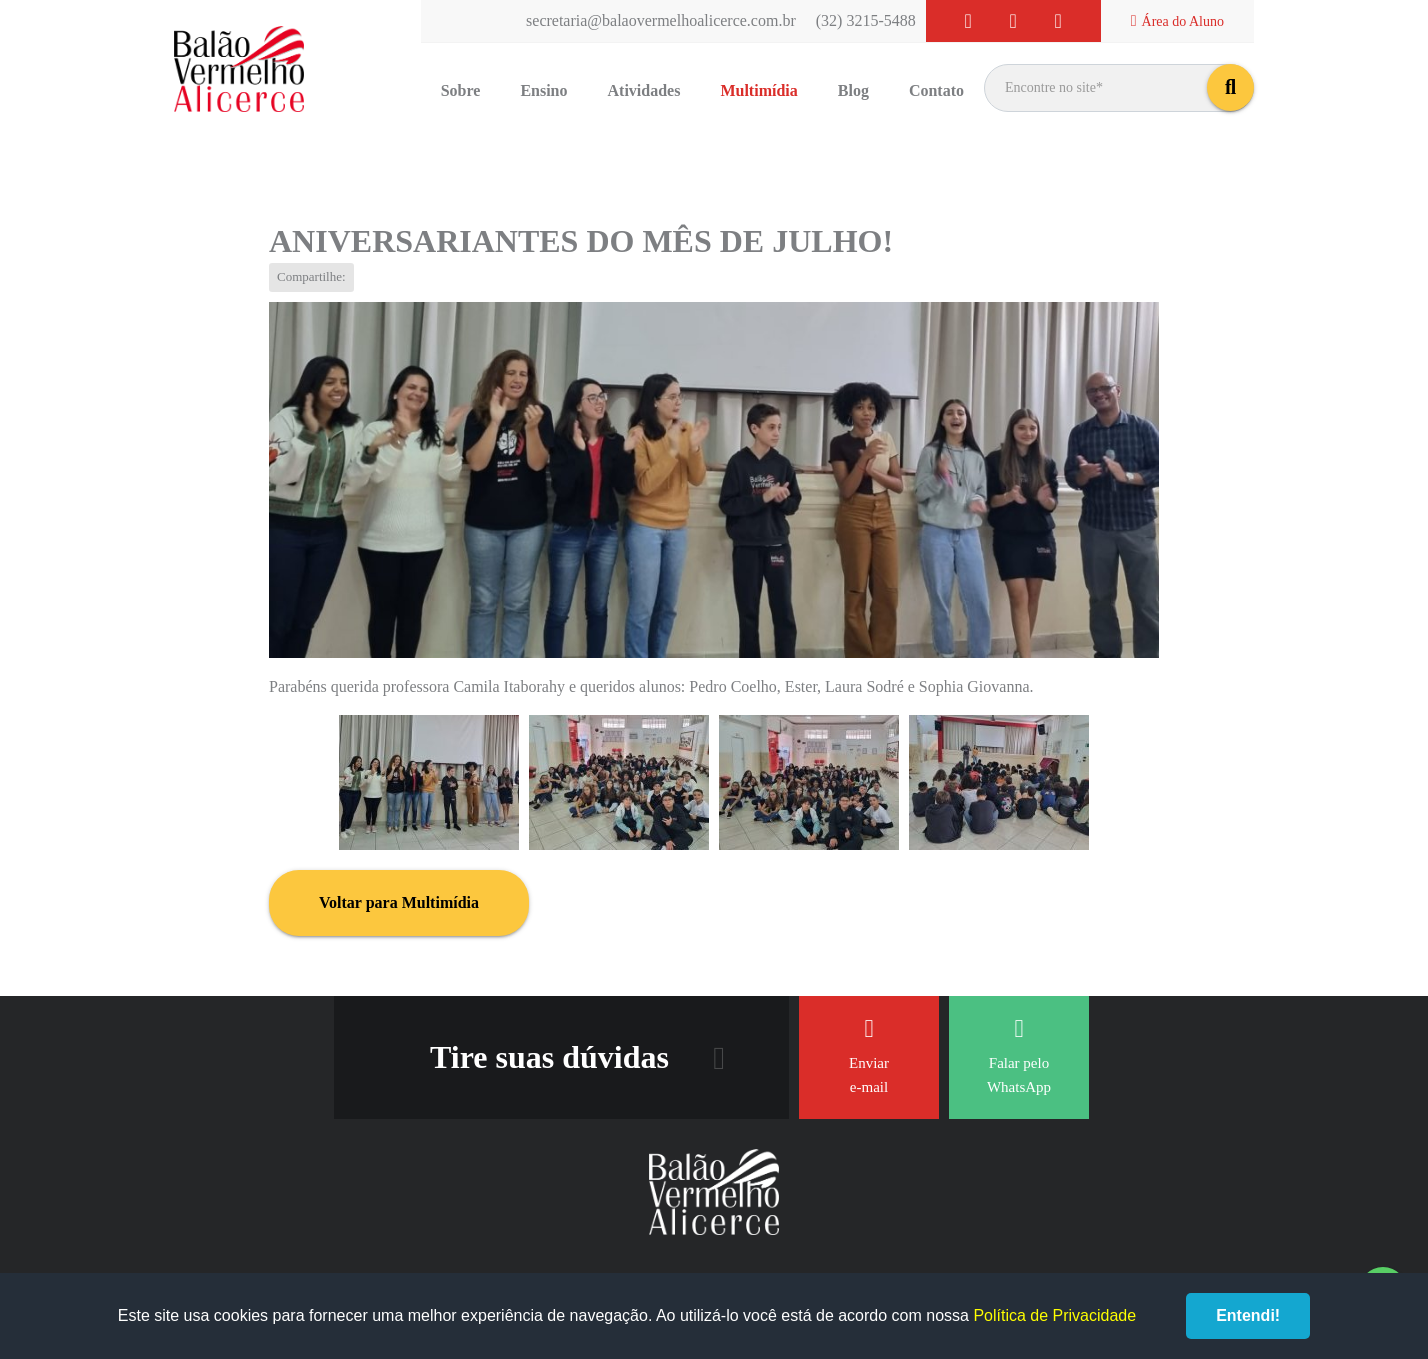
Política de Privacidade (1054, 1315)
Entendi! (1248, 1315)
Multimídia (758, 90)
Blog (853, 90)
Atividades (644, 90)
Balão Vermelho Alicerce (239, 70)
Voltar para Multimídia (399, 902)
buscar (1230, 87)
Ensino (543, 90)
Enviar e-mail (869, 1055)
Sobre (461, 90)
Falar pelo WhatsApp (1019, 1055)
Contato (936, 90)
